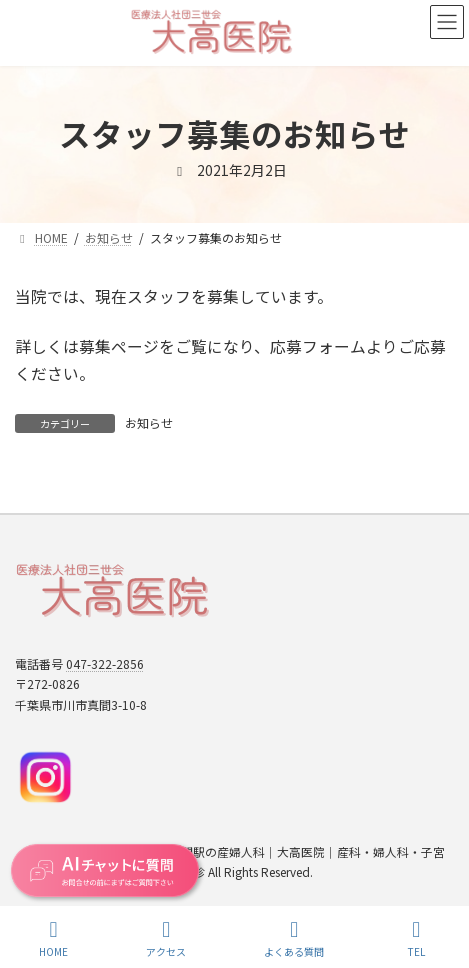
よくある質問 (294, 938)
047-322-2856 (105, 663)
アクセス (166, 938)
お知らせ (149, 422)
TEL (416, 938)
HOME (53, 938)
